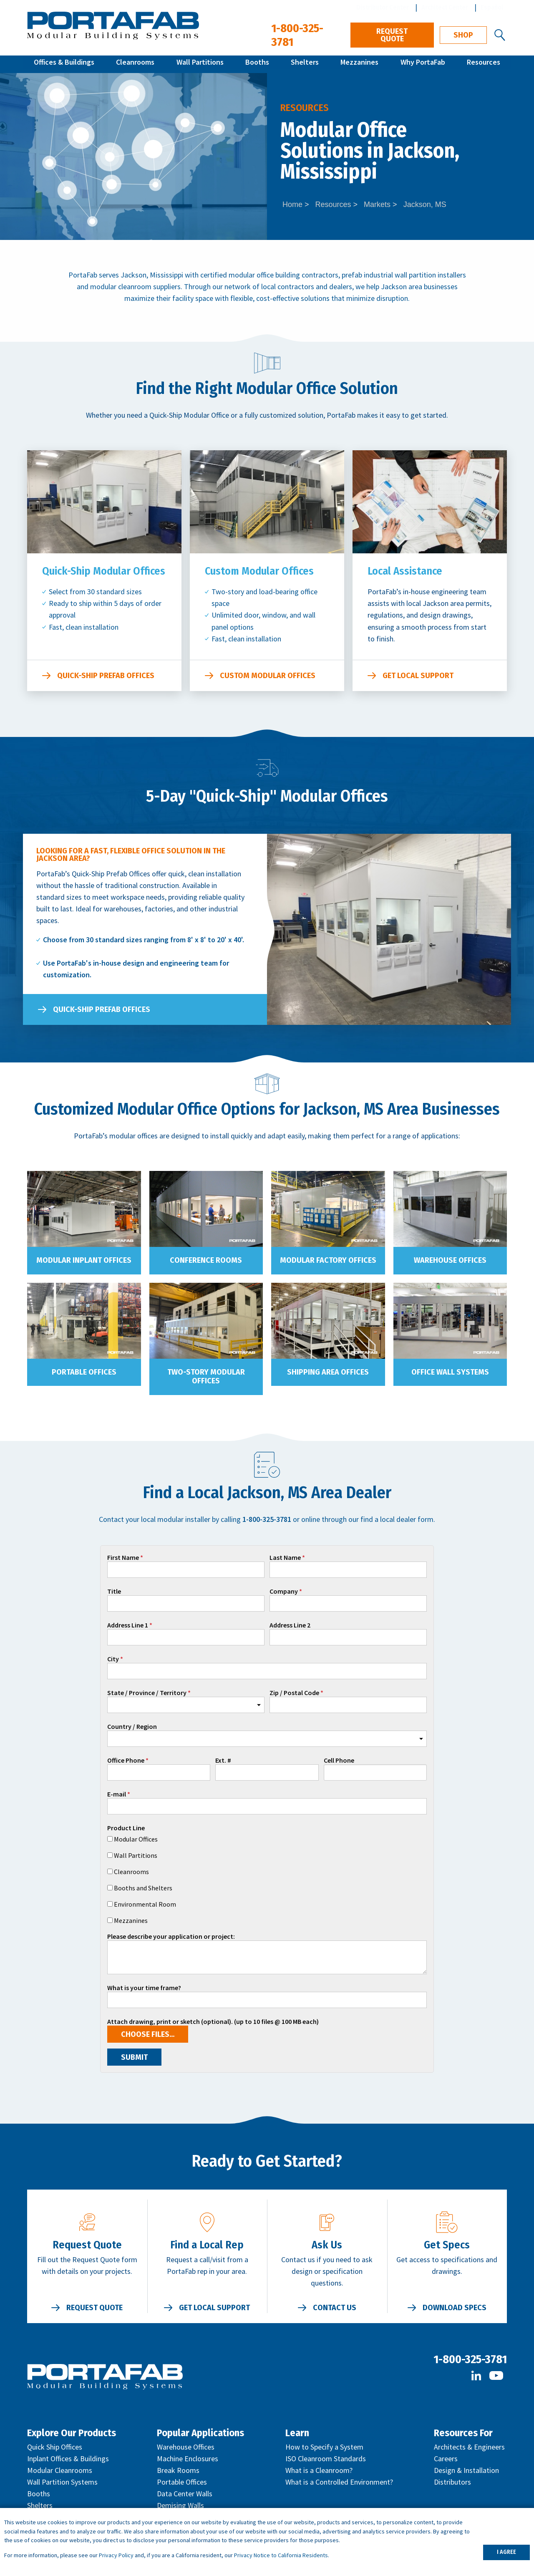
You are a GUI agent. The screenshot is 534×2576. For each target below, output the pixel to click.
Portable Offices (84, 1372)
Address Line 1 (127, 1625)
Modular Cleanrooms (59, 2470)
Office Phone (125, 1760)
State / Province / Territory (146, 1693)
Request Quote (392, 35)
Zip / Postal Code (294, 1693)
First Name (123, 1558)
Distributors (452, 2482)
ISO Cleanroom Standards (325, 2458)
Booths (257, 64)
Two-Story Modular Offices (206, 1376)
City (113, 1659)
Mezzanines (359, 64)
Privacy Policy (116, 2555)
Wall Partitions (200, 64)
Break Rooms (178, 2470)
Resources (483, 64)
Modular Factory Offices (328, 1260)
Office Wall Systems (450, 1372)
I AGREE (506, 2552)
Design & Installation (466, 2470)
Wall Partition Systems (62, 2482)
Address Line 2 (290, 1625)
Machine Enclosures (187, 2458)
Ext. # (223, 1760)
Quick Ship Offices (54, 2447)
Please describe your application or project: (171, 1936)
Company (284, 1591)
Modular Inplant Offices (83, 1260)
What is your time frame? (144, 1988)
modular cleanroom (120, 286)
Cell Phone (339, 1760)
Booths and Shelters (143, 1888)
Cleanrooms (135, 64)
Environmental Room (145, 1904)
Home (292, 204)
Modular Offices (136, 1839)
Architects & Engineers (469, 2447)
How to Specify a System (324, 2447)
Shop (463, 35)
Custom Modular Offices (267, 675)
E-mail (116, 1794)
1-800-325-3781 (470, 2359)
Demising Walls (180, 2505)
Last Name (285, 1558)
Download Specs (454, 2307)
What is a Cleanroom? (319, 2470)
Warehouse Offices (450, 1260)
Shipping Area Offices (328, 1372)
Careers (446, 2458)
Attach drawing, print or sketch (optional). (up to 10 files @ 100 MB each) (213, 2022)
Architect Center (444, 7)
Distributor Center (382, 7)
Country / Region (132, 1727)
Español (492, 7)
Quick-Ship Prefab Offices (105, 675)
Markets (377, 204)
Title (114, 1591)
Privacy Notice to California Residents (281, 2555)
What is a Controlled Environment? (339, 2482)
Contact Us (334, 2307)
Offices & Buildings (64, 64)
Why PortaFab (422, 64)
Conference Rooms (206, 1260)
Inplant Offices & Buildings (68, 2458)
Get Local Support (418, 675)
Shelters (305, 64)
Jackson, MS (424, 204)
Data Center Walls (184, 2493)
